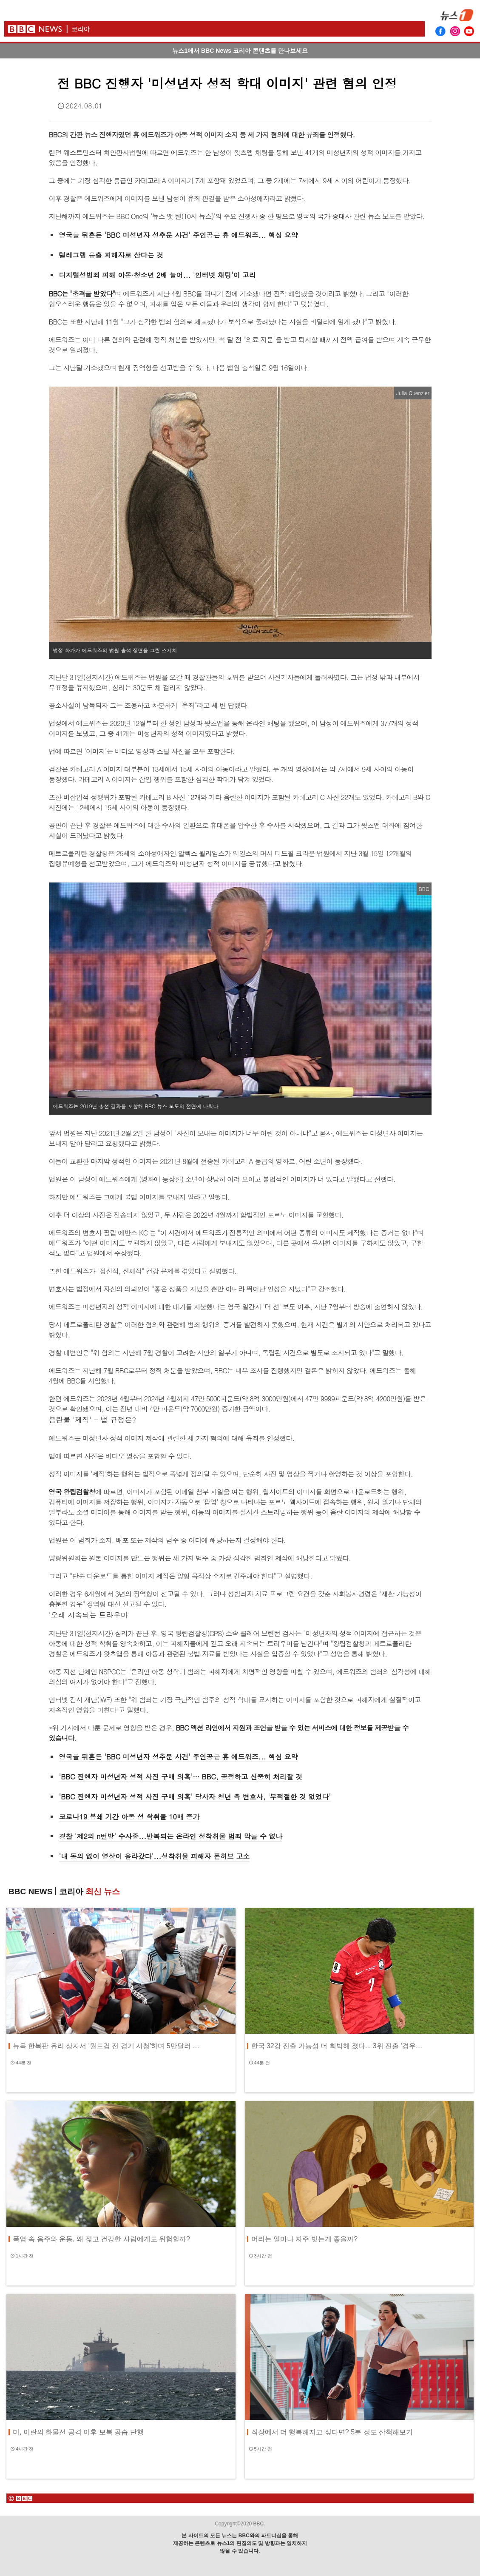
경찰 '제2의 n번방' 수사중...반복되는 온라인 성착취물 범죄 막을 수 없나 (171, 1836)
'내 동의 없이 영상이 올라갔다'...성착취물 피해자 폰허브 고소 (154, 1856)
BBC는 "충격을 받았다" (82, 294)
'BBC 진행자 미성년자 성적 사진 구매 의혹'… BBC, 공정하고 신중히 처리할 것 (181, 1777)
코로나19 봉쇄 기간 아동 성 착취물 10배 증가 (129, 1817)
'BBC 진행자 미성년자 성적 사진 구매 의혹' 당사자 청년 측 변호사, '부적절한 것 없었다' (195, 1797)
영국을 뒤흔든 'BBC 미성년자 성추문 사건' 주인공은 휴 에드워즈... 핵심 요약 (178, 235)
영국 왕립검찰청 (72, 1492)
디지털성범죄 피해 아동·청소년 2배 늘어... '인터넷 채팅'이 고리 (157, 275)
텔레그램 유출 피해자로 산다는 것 (111, 255)
